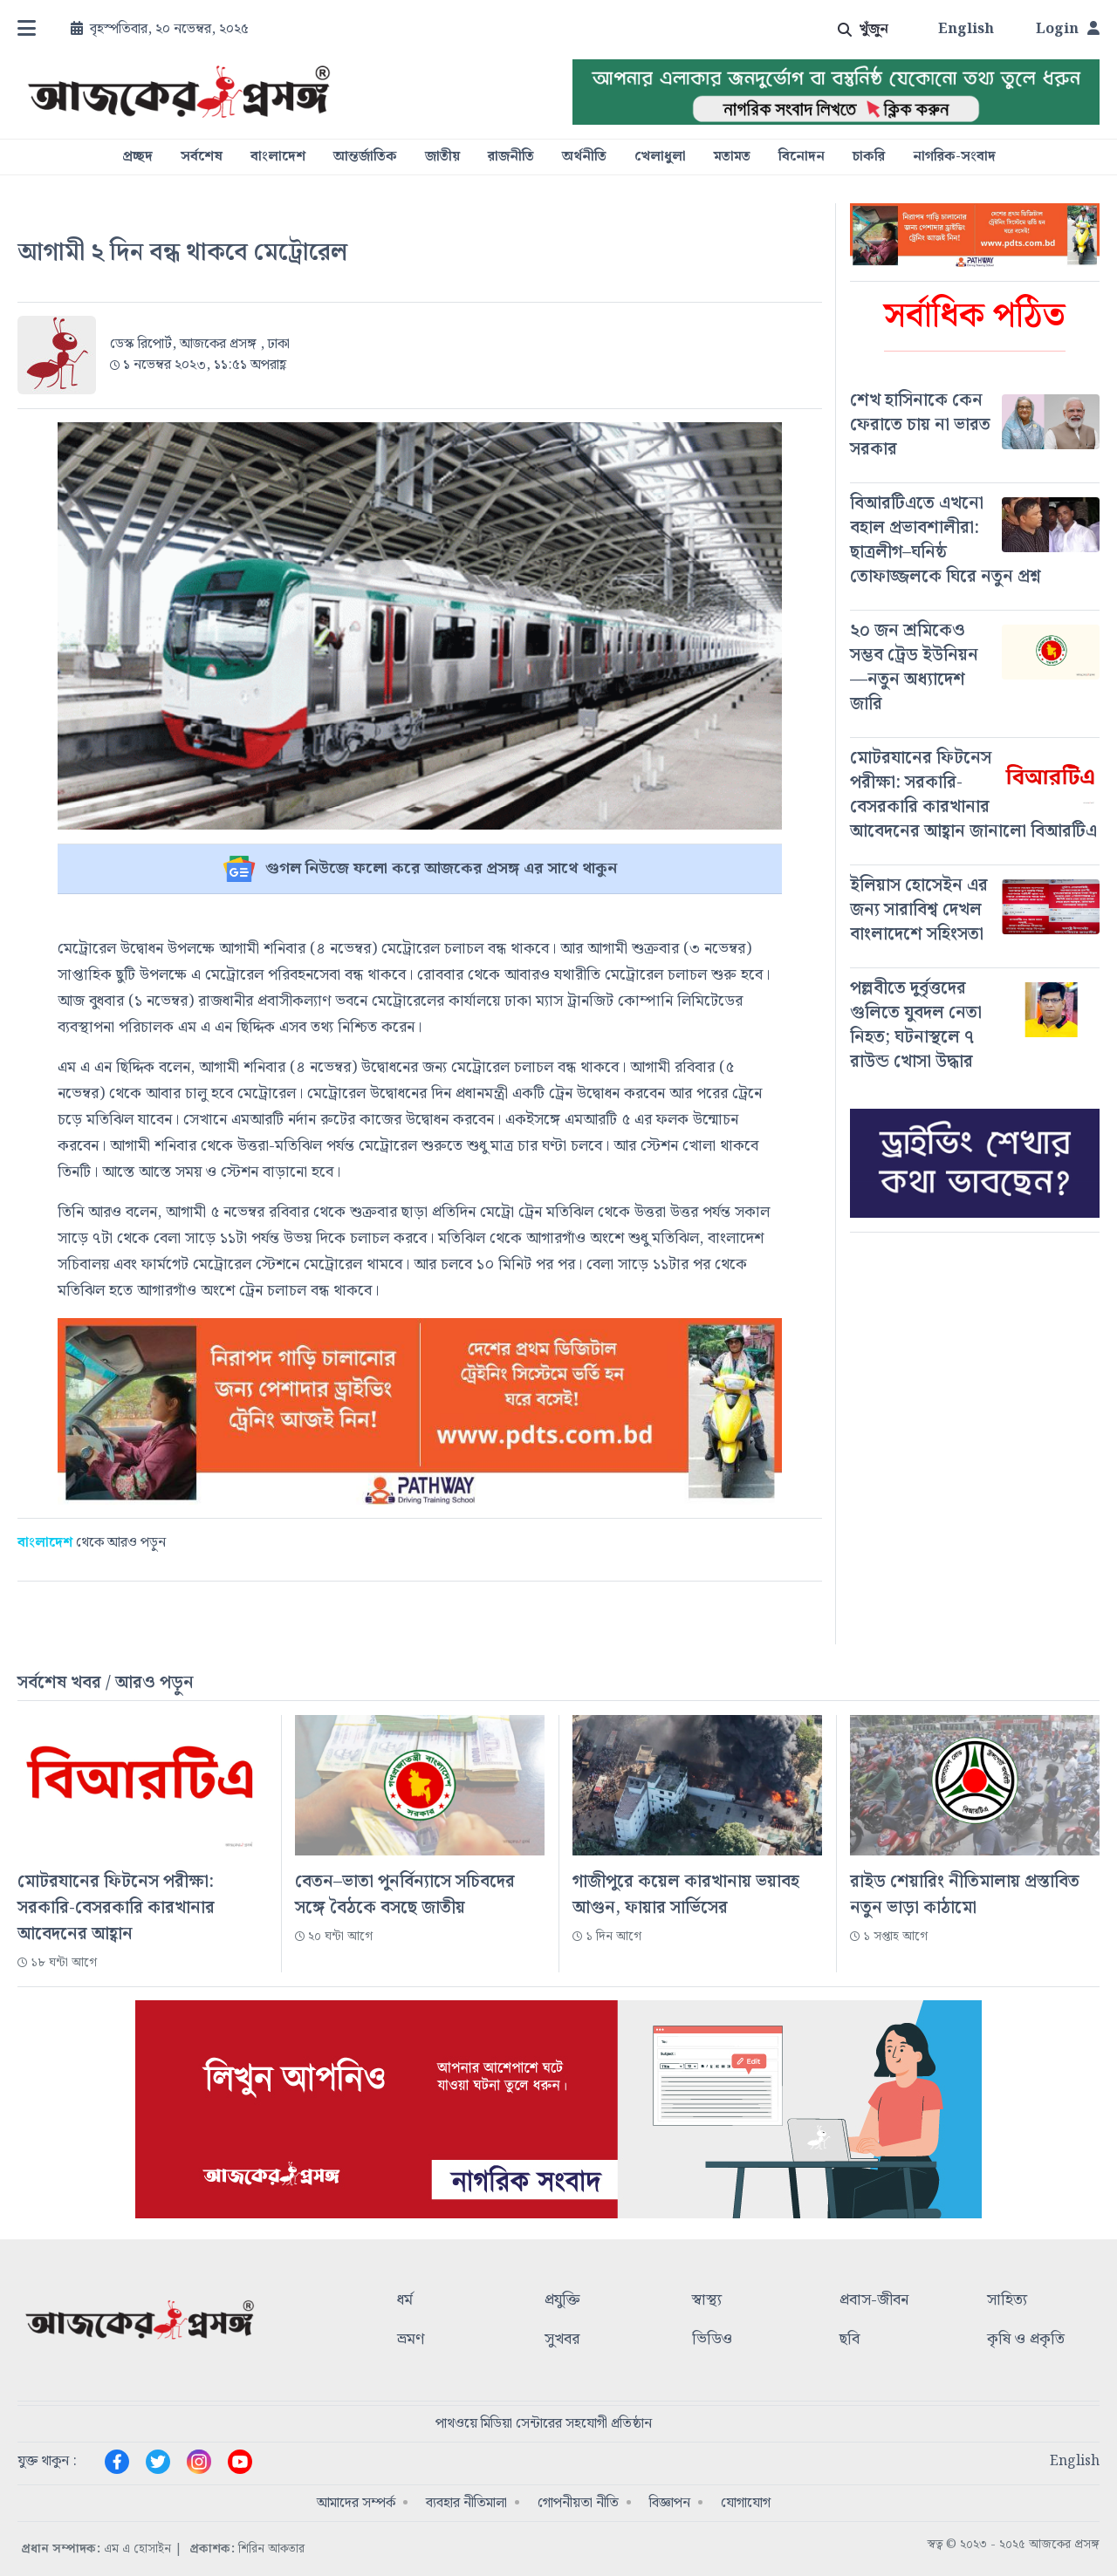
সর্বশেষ (202, 157)
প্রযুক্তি (562, 2301)
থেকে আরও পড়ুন (91, 1543)
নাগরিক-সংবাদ (954, 157)
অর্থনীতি (584, 157)
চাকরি (869, 157)
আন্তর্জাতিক (365, 157)
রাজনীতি (511, 157)
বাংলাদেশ (277, 157)
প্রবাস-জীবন (873, 2301)
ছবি (849, 2340)
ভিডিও (712, 2340)
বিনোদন (801, 157)
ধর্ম (405, 2301)
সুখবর (562, 2340)
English (966, 29)
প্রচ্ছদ (137, 157)
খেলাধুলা (660, 157)
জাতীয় (442, 157)
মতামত (732, 157)
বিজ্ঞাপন (669, 2503)
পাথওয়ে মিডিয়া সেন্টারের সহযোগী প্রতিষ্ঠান (543, 2424)
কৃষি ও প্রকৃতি (1026, 2340)
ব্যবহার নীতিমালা (466, 2503)
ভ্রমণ (410, 2340)
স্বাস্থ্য (707, 2301)
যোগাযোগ (746, 2503)
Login (1068, 29)
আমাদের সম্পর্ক (356, 2503)
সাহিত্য (1007, 2301)
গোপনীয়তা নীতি (578, 2503)
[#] (975, 424)
